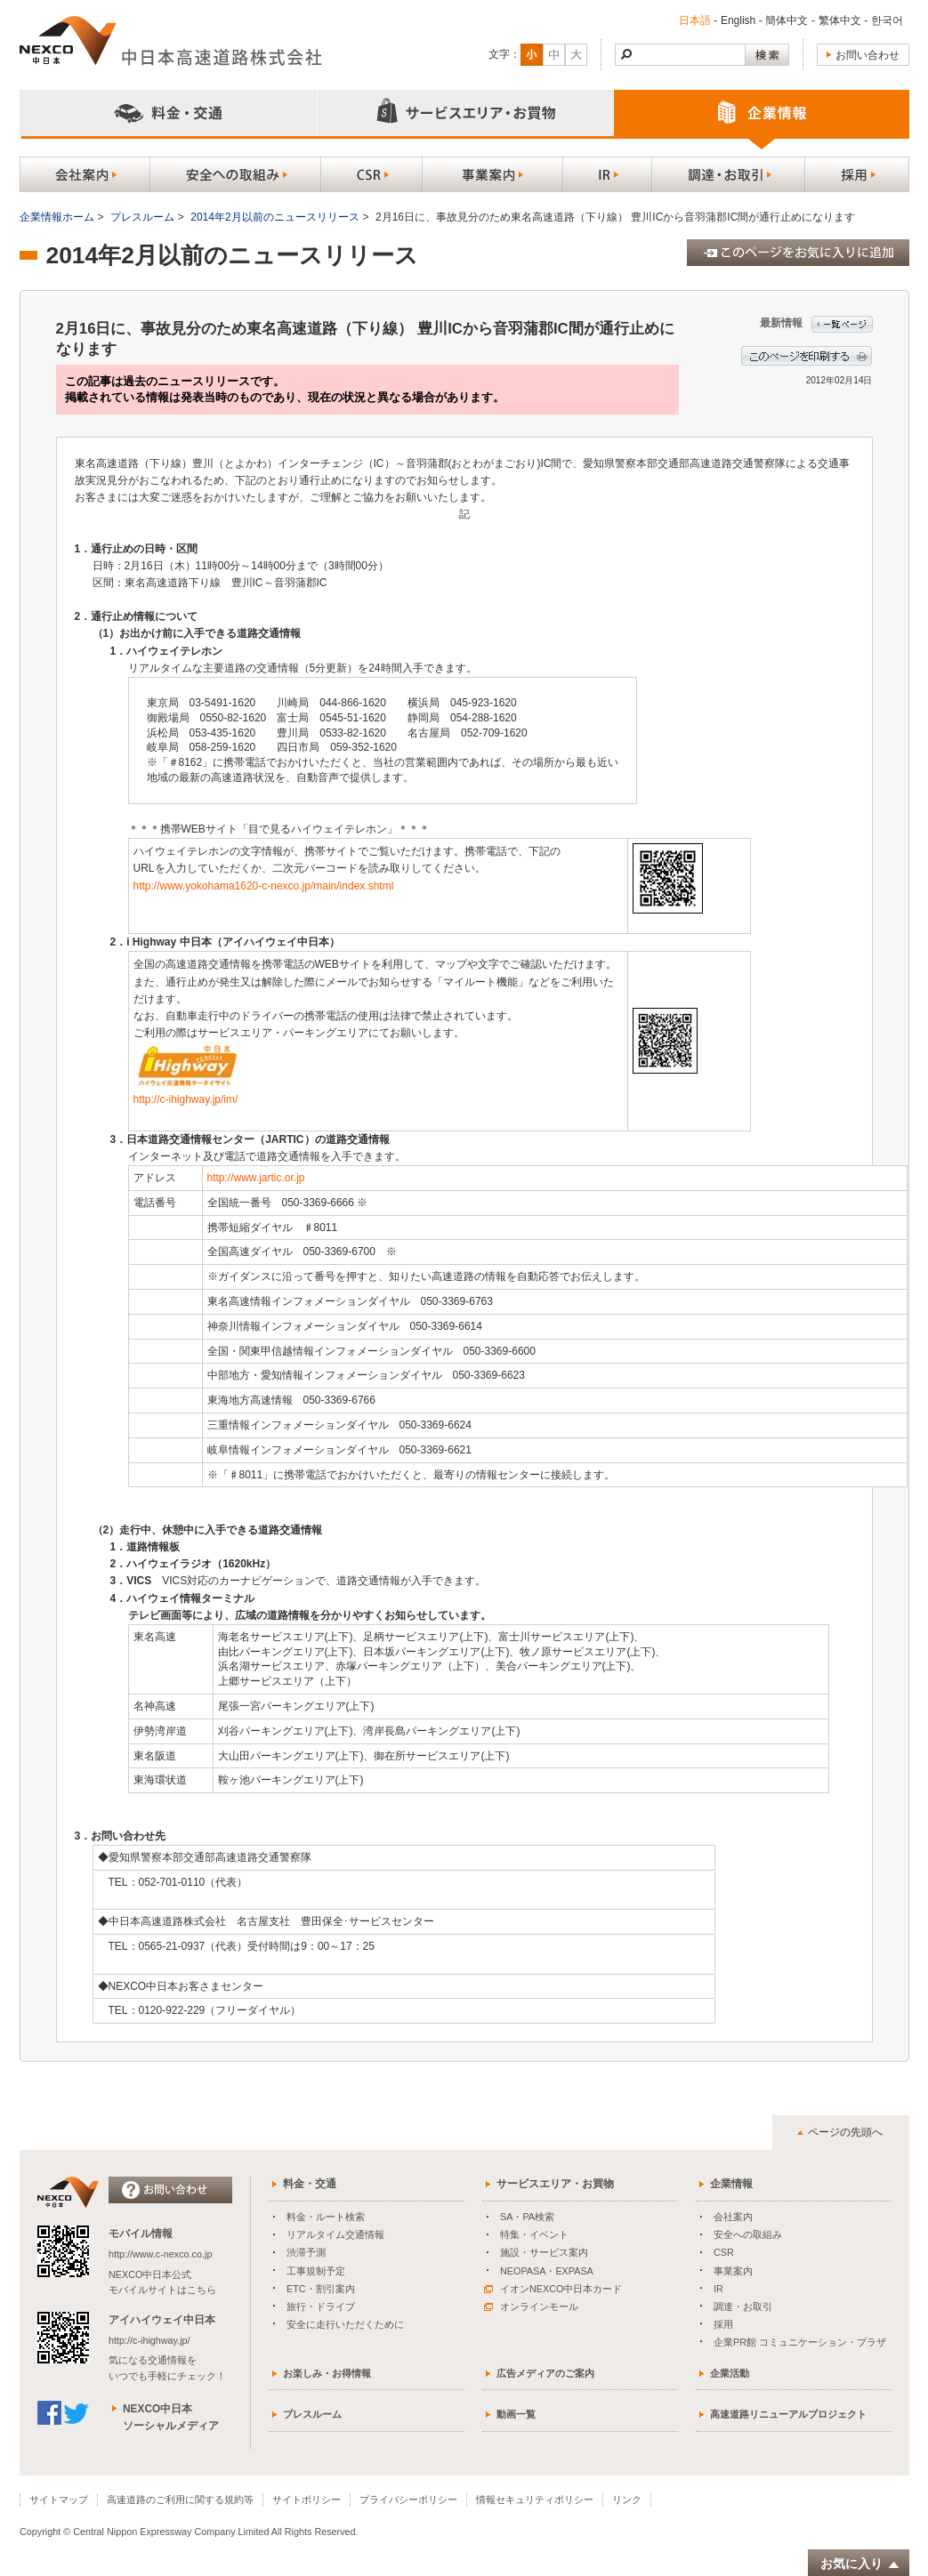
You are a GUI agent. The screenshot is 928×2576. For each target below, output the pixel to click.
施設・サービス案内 (544, 2252)
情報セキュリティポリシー (534, 2499)
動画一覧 (516, 2414)
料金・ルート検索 (325, 2216)
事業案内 (733, 2271)
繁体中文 (839, 20)
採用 (723, 2324)
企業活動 (729, 2373)
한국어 (886, 20)
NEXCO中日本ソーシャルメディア (171, 2417)
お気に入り (860, 2564)
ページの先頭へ (845, 2132)
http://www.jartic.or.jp (256, 1177)
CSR (724, 2252)
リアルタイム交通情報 (335, 2234)
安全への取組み (748, 2234)
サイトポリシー (306, 2499)
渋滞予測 (306, 2252)
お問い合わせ (867, 55)
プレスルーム (142, 217)
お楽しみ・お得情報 (327, 2373)
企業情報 (731, 2184)
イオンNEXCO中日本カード (553, 2288)
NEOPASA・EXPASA (546, 2271)
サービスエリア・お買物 (555, 2184)
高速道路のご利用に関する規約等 (180, 2499)
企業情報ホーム (57, 217)
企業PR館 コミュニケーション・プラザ (800, 2342)
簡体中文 (786, 20)
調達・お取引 (743, 2306)
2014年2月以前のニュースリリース (274, 217)
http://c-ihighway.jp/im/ (185, 1099)
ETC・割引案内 (320, 2288)
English (737, 20)
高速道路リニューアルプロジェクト (788, 2414)
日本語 (694, 20)
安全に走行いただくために (345, 2324)
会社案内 (733, 2216)
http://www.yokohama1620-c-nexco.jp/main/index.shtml (263, 886)
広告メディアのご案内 (545, 2373)
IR (718, 2288)
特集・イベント (534, 2234)
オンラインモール (531, 2306)
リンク (627, 2499)
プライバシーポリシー (408, 2499)
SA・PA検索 (527, 2216)
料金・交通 (309, 2184)
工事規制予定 (315, 2271)
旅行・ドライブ (320, 2306)
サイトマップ (58, 2499)
